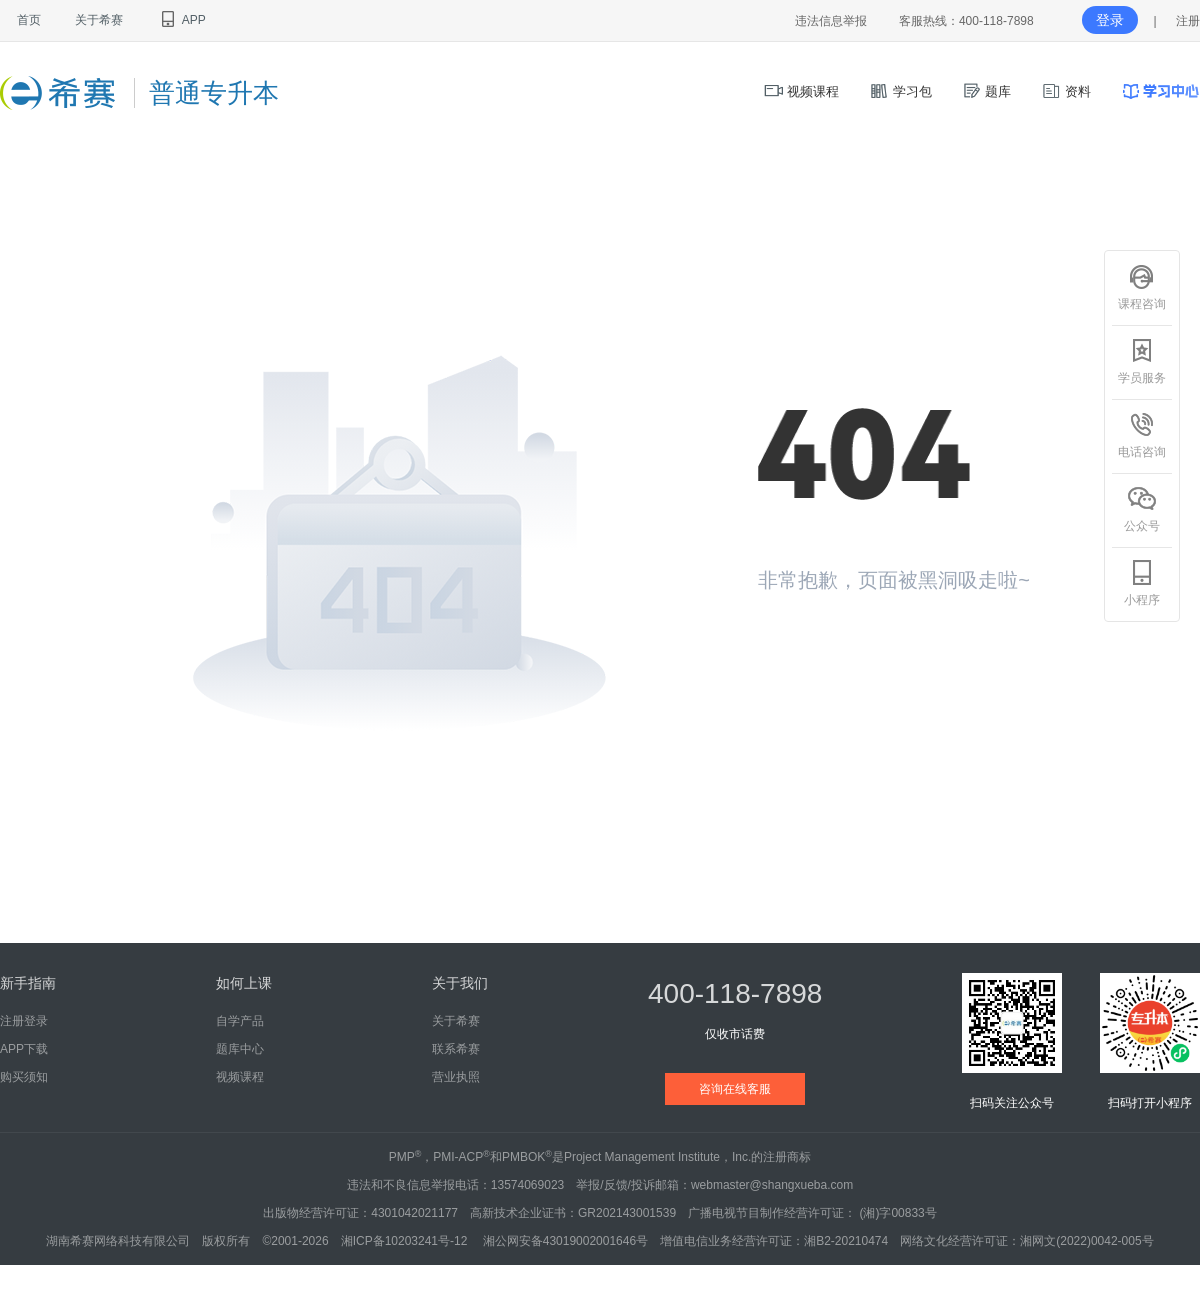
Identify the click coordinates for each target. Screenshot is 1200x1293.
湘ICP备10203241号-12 (406, 1241)
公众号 (1142, 509)
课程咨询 (1142, 287)
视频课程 (802, 91)
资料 (1066, 91)
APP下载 (24, 1049)
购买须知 (24, 1077)
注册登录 (24, 1021)
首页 (29, 20)
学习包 (900, 91)
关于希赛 (99, 20)
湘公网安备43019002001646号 (565, 1241)
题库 (987, 91)
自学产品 (240, 1021)
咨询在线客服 (735, 1089)
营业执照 (456, 1077)
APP (181, 20)
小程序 (1142, 583)
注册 (1188, 21)
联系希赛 (456, 1049)
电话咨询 (1142, 435)
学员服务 (1142, 361)
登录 (1110, 20)
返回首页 (828, 653)
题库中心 (240, 1049)
